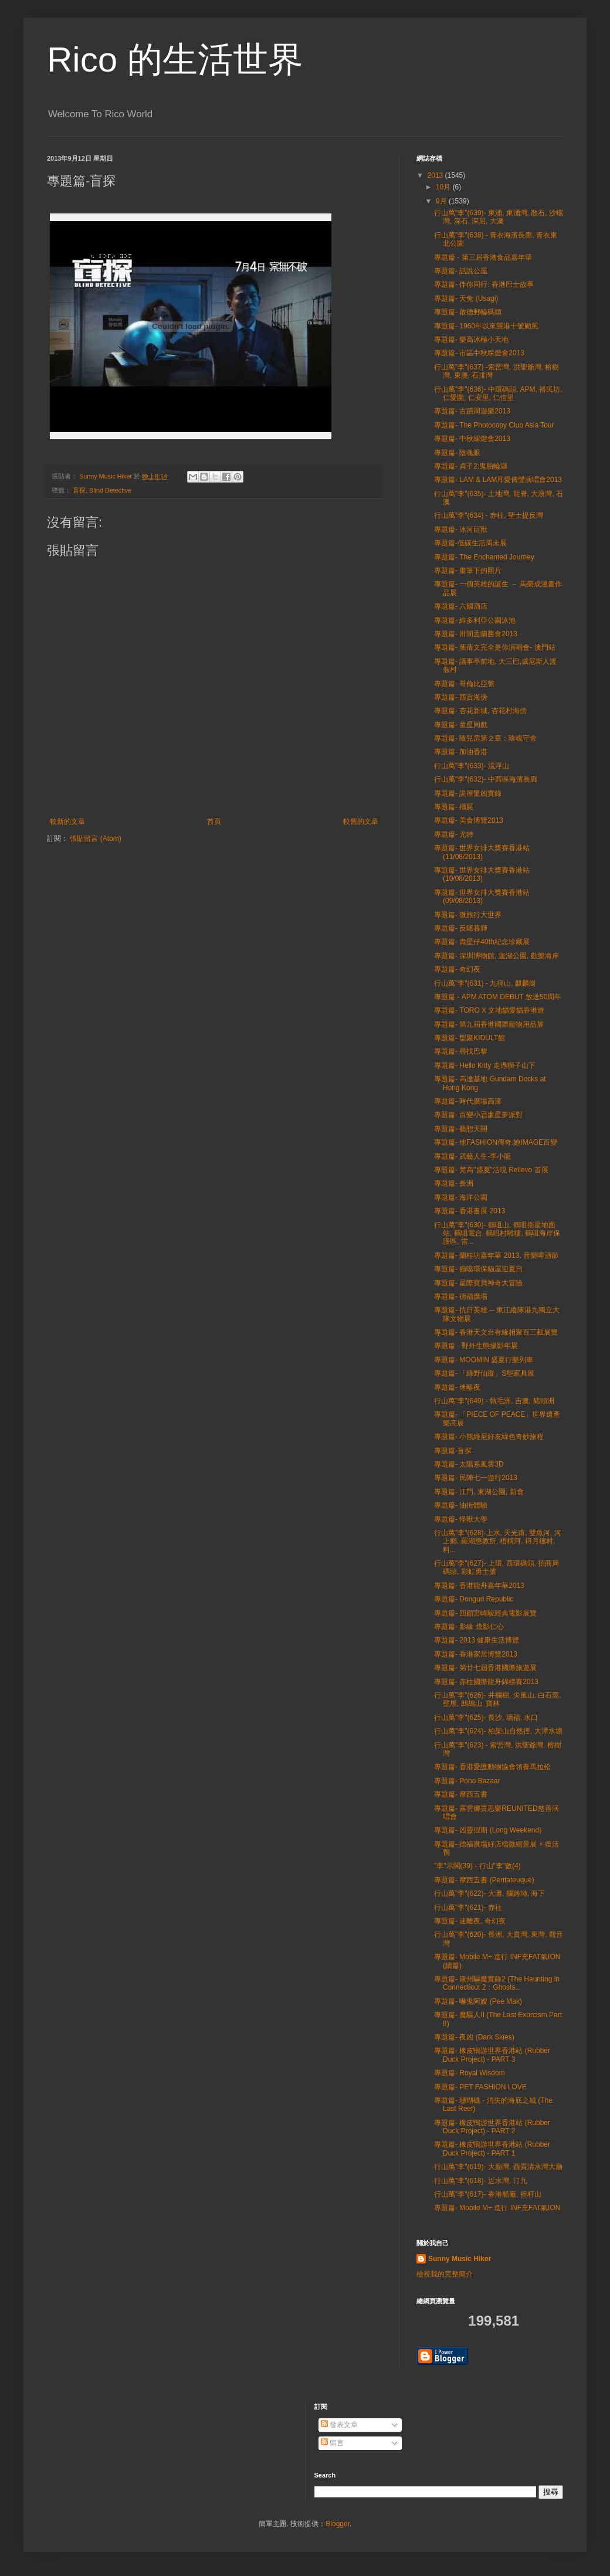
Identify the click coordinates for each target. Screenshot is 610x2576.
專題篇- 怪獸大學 (460, 1519)
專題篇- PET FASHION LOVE (480, 2087)
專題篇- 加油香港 (460, 752)
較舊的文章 (360, 821)
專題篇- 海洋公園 (460, 1197)
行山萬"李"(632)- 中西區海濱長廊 (485, 779)
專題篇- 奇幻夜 (457, 969)
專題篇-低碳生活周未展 (470, 543)
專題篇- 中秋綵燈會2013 (472, 439)
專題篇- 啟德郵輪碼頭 (467, 312)
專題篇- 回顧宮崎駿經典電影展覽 (485, 1613)
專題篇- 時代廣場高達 (467, 1101)
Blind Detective (110, 490)
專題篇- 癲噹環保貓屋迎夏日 (478, 1269)
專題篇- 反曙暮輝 (460, 928)
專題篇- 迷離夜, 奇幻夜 (470, 1921)
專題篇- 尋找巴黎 (460, 1051)
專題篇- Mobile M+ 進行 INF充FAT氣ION (497, 2208)
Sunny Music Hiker (459, 2259)
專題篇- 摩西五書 (460, 1794)
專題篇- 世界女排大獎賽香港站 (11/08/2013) (482, 852)
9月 (442, 201)
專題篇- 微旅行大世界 (467, 915)
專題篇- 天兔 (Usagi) (466, 298)
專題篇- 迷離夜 (457, 1387)
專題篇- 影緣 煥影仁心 (469, 1627)
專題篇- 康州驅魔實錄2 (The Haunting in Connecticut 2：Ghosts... (497, 1983)
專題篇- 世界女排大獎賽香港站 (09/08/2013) (482, 896)
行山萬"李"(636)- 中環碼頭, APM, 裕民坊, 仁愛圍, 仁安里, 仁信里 (498, 393)
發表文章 (339, 2425)
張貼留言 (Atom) (95, 838)
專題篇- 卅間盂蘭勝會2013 (475, 634)
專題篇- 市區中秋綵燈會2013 (479, 353)
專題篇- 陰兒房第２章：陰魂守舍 (485, 738)
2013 (436, 175)
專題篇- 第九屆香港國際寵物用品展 (489, 1024)
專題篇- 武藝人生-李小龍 (472, 1156)
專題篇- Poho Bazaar (467, 1781)
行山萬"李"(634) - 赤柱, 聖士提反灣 (488, 515)
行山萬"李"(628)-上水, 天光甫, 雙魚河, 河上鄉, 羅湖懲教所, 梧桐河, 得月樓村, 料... (497, 1541)
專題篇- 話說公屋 (460, 271)
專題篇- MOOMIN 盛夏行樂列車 (483, 1360)
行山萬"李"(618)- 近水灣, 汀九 (480, 2181)
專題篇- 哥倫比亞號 (464, 684)
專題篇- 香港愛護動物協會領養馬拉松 (492, 1767)
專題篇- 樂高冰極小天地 (471, 339)
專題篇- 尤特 (453, 834)
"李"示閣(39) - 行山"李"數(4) (477, 1866)
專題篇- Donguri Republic (473, 1599)
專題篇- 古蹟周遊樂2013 (472, 411)
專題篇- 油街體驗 (460, 1505)
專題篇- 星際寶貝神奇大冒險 (478, 1283)
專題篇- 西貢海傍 (460, 697)
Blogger (338, 2524)
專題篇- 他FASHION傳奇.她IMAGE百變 (495, 1142)
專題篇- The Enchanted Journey (484, 557)
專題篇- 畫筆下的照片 (467, 570)
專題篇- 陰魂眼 (457, 453)
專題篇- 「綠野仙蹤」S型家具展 (484, 1373)
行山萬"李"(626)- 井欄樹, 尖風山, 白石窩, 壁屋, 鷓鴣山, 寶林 (497, 1699)
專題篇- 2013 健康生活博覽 (476, 1640)
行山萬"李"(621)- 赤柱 (468, 1907)
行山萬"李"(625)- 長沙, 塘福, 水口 (486, 1717)
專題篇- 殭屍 (453, 807)
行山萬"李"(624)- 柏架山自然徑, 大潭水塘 (498, 1731)
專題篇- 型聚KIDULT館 (469, 1038)
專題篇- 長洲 (453, 1183)
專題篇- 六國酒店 (460, 606)
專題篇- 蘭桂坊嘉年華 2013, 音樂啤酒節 (496, 1255)
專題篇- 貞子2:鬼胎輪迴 (470, 466)
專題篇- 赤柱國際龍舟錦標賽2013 (486, 1682)
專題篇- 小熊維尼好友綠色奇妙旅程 (489, 1437)
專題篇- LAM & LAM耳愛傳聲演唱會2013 (498, 480)
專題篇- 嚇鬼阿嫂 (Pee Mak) (478, 2001)
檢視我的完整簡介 (444, 2274)
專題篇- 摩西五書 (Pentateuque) (484, 1880)
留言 (332, 2443)
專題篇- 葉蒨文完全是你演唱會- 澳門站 (494, 647)
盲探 (79, 490)
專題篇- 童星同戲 (460, 725)
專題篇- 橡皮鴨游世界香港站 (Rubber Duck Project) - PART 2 (492, 2127)
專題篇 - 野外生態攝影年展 (476, 1346)
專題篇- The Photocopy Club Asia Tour (494, 425)
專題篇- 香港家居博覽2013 (475, 1654)
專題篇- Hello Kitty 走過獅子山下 (485, 1065)
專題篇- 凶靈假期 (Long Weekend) (487, 1830)
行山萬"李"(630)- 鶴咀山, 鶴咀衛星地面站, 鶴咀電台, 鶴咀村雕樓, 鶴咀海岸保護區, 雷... (497, 1233)
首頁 (214, 821)
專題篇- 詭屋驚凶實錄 (467, 793)
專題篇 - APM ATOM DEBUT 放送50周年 (497, 997)
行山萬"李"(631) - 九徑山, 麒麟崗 (485, 983)
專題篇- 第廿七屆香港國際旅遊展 (485, 1668)
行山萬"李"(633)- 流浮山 (471, 766)
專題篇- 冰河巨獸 (460, 529)
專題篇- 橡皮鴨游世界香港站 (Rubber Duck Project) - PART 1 (492, 2148)
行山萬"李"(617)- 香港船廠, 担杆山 (487, 2194)
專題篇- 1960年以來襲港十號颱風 (486, 326)
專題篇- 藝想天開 (460, 1129)
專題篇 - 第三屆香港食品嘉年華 (483, 257)
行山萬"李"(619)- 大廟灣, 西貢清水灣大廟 (498, 2167)
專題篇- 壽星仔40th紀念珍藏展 (482, 942)
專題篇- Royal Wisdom (469, 2073)
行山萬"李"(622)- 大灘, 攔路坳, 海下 (489, 1893)
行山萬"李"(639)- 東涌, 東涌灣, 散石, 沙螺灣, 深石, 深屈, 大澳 (498, 217)
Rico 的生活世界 (175, 59)
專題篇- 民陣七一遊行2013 (475, 1478)
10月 (444, 187)
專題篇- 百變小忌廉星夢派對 (478, 1115)
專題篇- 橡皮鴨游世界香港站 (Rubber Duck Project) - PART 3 (492, 2054)
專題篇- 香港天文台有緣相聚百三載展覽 (496, 1332)
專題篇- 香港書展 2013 (469, 1211)
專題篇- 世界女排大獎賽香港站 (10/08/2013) (482, 874)
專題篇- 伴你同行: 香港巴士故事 (484, 284)
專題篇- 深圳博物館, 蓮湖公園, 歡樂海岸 (496, 956)
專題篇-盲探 (453, 1451)
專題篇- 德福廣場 (460, 1296)
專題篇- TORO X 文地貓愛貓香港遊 (489, 1010)
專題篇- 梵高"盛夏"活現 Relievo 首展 (491, 1170)
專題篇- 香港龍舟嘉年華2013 (479, 1585)
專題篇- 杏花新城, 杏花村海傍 (480, 711)
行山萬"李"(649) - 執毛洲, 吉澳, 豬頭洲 (494, 1401)
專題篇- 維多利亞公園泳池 (475, 620)
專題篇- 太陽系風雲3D (469, 1464)
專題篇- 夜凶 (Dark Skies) (474, 2037)
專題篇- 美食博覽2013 (468, 820)
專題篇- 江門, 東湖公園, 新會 (479, 1492)
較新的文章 (67, 821)
